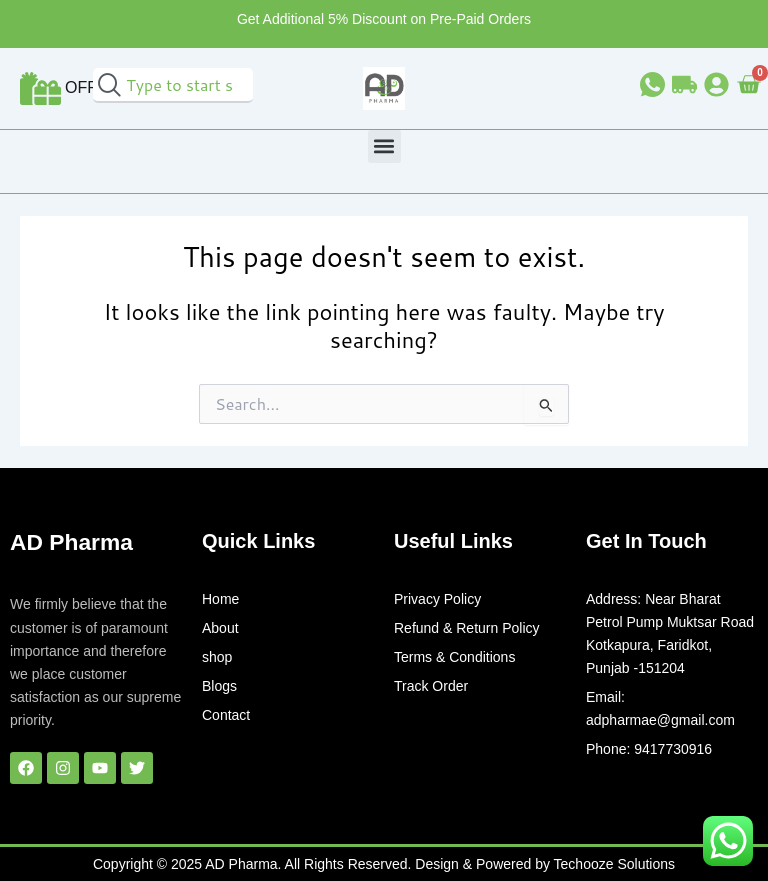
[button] (384, 146)
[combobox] (173, 85)
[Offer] (40, 88)
